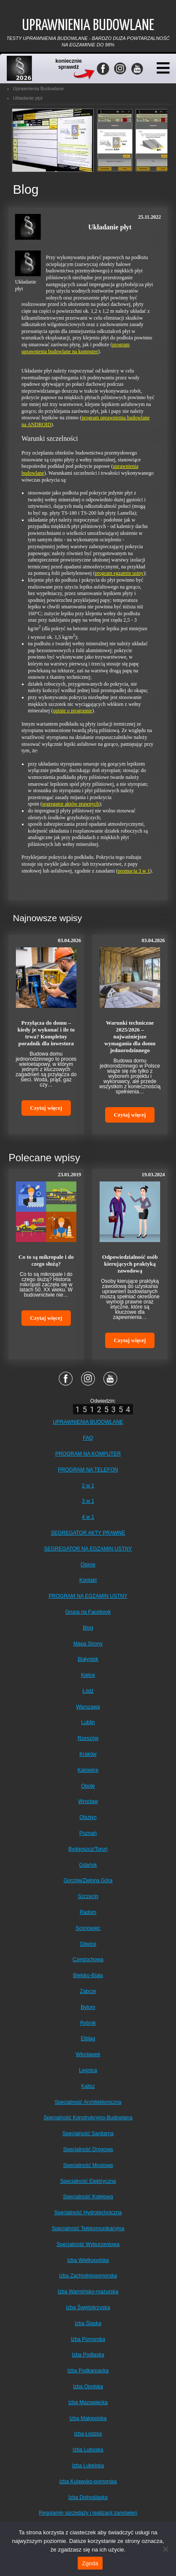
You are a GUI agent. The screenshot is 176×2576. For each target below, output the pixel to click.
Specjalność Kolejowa (88, 2197)
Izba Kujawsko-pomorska (88, 2481)
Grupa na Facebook (88, 1612)
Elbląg (88, 2039)
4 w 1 (88, 1517)
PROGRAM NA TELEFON (88, 1470)
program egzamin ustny (119, 573)
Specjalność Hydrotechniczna (87, 2213)
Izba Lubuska (88, 2450)
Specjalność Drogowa (88, 2149)
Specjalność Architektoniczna (88, 2102)
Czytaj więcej (46, 1108)
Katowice (88, 1770)
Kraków (88, 1754)
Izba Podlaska (88, 2355)
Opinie (88, 1565)
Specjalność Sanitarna (87, 2133)
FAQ (88, 1438)
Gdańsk (88, 1865)
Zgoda (90, 2563)
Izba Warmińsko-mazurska (88, 2292)
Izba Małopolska (88, 2418)
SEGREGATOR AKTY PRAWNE (88, 1533)
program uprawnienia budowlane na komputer (75, 348)
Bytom (88, 2007)
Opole (88, 1786)
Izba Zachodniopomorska (88, 2276)
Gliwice (88, 1944)
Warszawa (88, 1707)
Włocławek (88, 2054)
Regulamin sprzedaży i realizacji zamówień (88, 2513)
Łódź (88, 1691)
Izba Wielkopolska (88, 2260)
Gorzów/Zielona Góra (88, 1880)
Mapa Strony (88, 1644)
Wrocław (88, 1801)
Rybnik (88, 2023)
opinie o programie (72, 711)
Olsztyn (88, 1817)
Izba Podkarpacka (88, 2371)
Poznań (88, 1833)
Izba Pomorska (88, 2339)
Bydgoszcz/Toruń (87, 1849)
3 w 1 (88, 1501)
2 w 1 (88, 1486)
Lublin (88, 1722)
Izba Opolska (88, 2387)
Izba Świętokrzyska (88, 2307)
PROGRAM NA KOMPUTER (88, 1454)
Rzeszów (88, 1738)
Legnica (88, 2070)
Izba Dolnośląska (87, 2497)
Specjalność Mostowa (88, 2165)
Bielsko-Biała (88, 1975)
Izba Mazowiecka (88, 2402)
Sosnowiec (88, 1928)
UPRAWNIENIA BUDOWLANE (88, 1422)
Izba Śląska (88, 2323)
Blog (88, 1628)
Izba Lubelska (88, 2466)
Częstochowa (88, 1959)
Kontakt (88, 1580)
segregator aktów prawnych (70, 804)
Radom (88, 1912)
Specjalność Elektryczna (88, 2181)
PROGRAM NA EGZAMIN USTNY (88, 1596)
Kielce (88, 1675)
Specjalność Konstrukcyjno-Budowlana (88, 2118)
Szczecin (88, 1896)
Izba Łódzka (88, 2434)
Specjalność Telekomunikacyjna (88, 2228)
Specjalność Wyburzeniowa (88, 2244)
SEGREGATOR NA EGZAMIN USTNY (88, 1549)
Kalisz (88, 2086)
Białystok (88, 1659)
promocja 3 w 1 (134, 871)
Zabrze (88, 1991)
